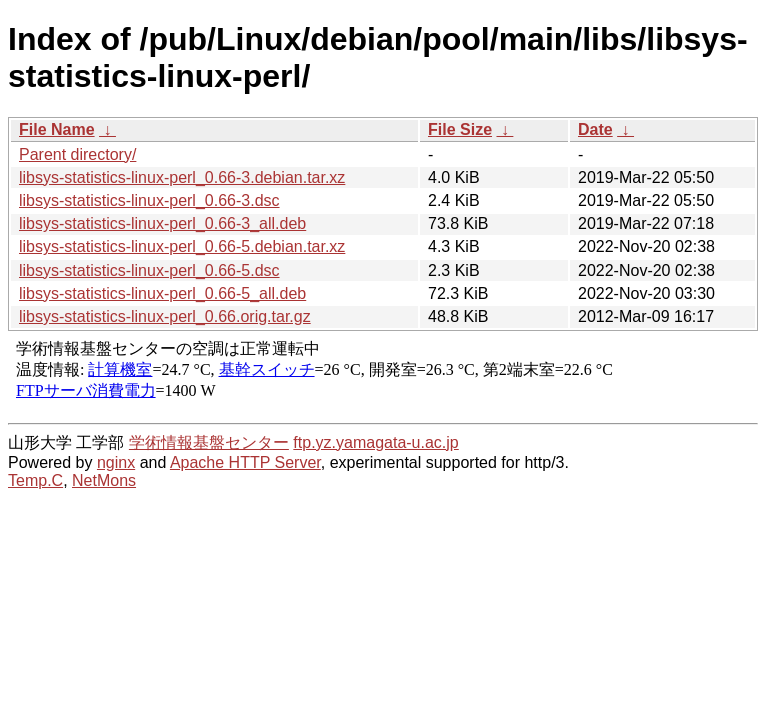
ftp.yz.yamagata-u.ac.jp (375, 442)
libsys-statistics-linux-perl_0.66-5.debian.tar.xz (182, 246)
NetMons (104, 480)
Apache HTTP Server (245, 462)
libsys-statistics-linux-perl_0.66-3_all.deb (162, 223)
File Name (57, 129)
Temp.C (35, 480)
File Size (460, 129)
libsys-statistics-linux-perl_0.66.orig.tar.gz (165, 316)
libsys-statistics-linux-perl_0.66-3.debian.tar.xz (182, 177)
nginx (116, 462)
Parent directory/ (77, 154)
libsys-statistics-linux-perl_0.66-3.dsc (149, 200)
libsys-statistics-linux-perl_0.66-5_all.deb (162, 293)
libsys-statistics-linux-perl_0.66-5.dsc (149, 270)
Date (595, 129)
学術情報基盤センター (209, 442)
